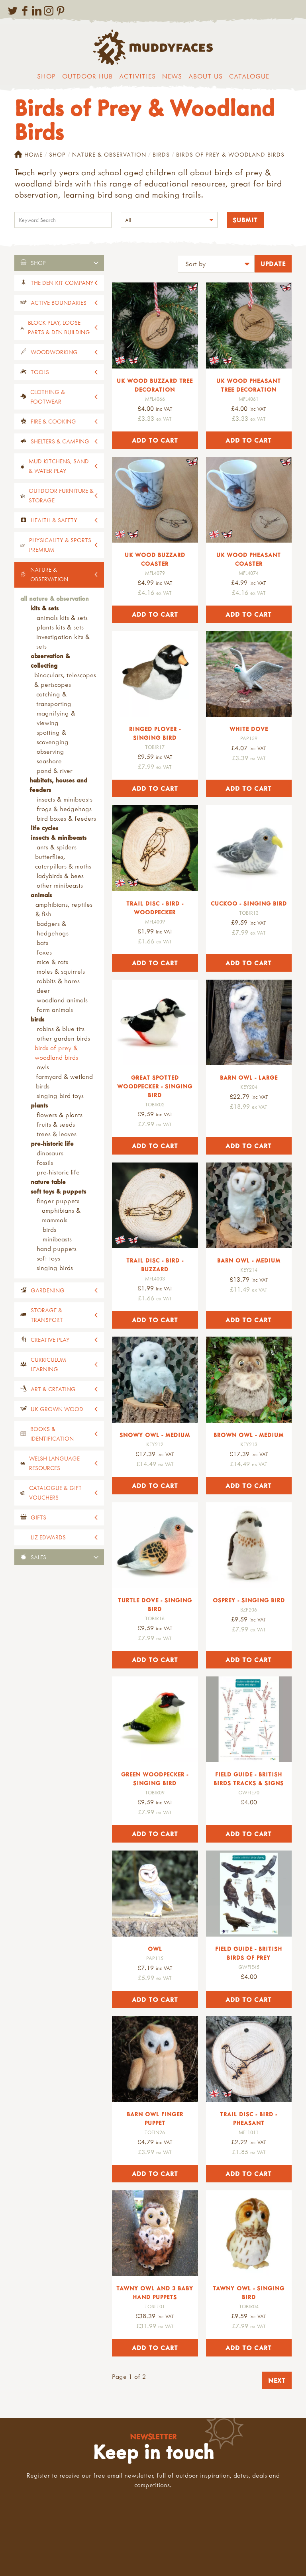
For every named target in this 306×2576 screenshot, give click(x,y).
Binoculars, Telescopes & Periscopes (65, 679)
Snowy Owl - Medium (155, 1435)
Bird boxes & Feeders (66, 818)
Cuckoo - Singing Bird (249, 903)
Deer (43, 990)
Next (277, 2380)
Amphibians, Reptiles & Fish (63, 909)
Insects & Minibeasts (64, 799)
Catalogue (249, 76)
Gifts (38, 1517)
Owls (43, 1067)
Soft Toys (48, 1258)
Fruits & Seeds (56, 1124)
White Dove (249, 729)
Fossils (45, 1162)
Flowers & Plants (59, 1115)
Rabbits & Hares (58, 981)
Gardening (48, 1290)
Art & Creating (53, 1389)
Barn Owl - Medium (248, 1260)
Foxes (44, 952)
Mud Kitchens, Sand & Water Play (59, 465)
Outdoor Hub (87, 76)
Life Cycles (44, 828)
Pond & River (55, 770)
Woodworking (54, 352)
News (172, 76)
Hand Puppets (56, 1249)
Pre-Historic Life (52, 1143)
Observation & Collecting (50, 660)
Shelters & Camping (60, 441)
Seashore (49, 761)
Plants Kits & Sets (60, 627)
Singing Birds (55, 1268)
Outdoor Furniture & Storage (61, 495)
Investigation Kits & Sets (63, 641)
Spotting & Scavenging (53, 737)
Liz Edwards (48, 1537)
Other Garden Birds (63, 1038)
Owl (155, 1949)
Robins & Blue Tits (60, 1029)
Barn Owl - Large (249, 1077)
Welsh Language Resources (54, 1463)
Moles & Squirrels (61, 971)
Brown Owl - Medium (249, 1435)
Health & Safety (54, 520)
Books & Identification (52, 1433)
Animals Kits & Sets (62, 617)
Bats (42, 943)
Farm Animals (55, 1010)
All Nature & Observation (54, 598)
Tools (40, 372)
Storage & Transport (47, 1314)
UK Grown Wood (57, 1409)
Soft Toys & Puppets (58, 1191)
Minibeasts (57, 1239)
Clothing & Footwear (47, 396)
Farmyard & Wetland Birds (64, 1081)
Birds (161, 154)
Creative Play (50, 1339)
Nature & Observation (109, 154)
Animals (41, 895)
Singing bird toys (60, 1096)
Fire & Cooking (53, 421)
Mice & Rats (52, 962)
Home (28, 155)
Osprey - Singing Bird (249, 1600)
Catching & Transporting (53, 699)
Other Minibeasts (60, 885)
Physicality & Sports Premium (60, 544)
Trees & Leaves (56, 1134)
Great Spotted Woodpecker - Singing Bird (154, 1086)
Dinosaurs (50, 1153)
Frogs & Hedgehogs (64, 809)
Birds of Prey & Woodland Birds (56, 1052)
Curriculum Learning (48, 1364)
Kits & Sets (45, 608)
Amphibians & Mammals (61, 1215)
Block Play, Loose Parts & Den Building (59, 327)
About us (205, 76)
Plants (39, 1105)
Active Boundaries (58, 302)
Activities (137, 76)
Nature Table (48, 1182)
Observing (50, 751)
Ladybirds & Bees (60, 876)
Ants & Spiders (56, 847)
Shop (46, 76)
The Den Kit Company (62, 282)
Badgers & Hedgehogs (53, 928)
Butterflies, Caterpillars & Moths (63, 861)
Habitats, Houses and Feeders (58, 785)
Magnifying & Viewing (56, 718)
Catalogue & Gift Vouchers (55, 1492)
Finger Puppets (58, 1201)
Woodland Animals (62, 1000)
